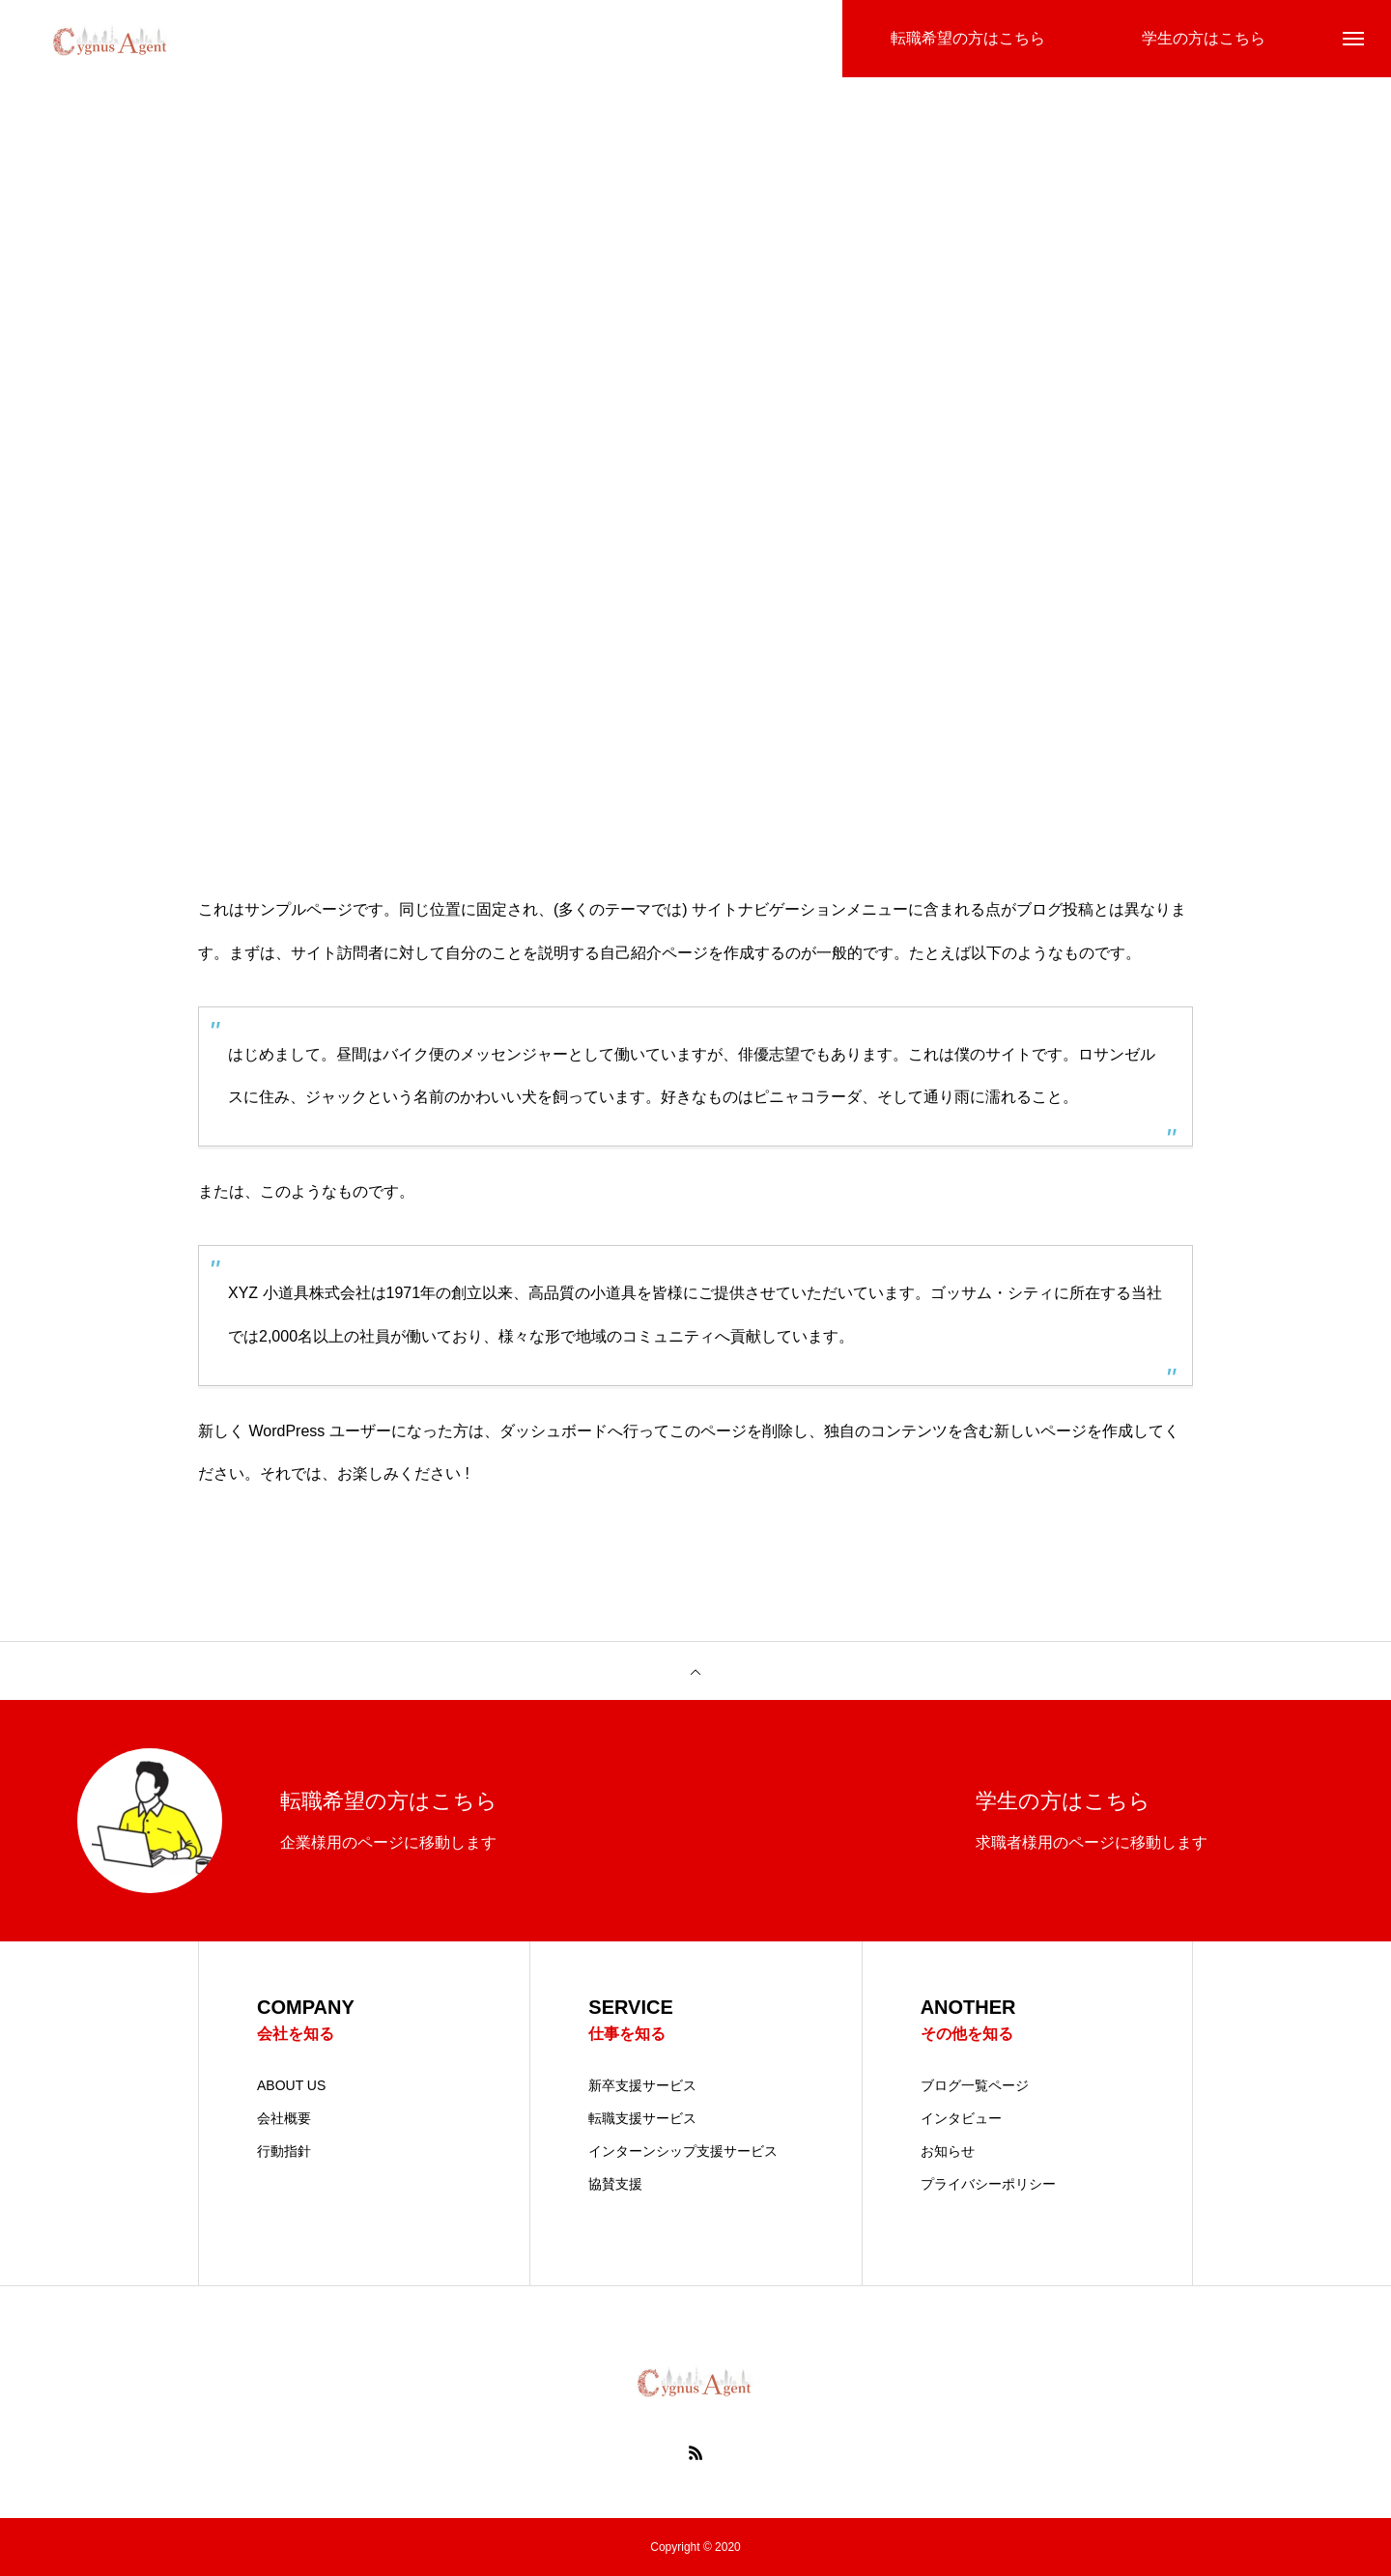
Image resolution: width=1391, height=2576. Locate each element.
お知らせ (948, 2151)
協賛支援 (615, 2184)
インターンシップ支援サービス (683, 2151)
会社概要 (284, 2118)
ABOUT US (291, 2085)
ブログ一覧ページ (975, 2085)
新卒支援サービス (642, 2085)
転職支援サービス (642, 2118)
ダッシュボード (553, 1431)
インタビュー (961, 2118)
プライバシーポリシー (988, 2184)
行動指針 (284, 2151)
